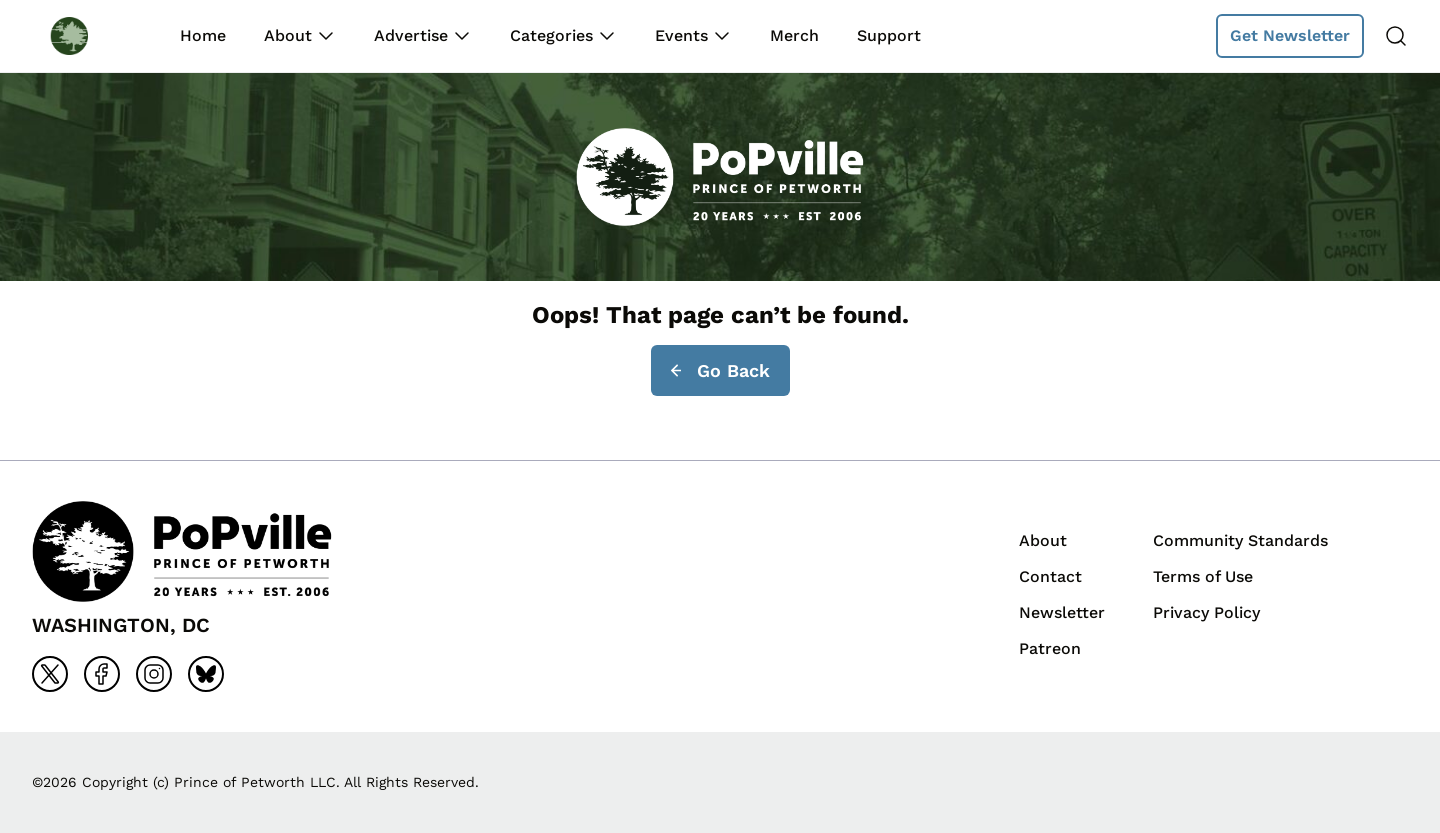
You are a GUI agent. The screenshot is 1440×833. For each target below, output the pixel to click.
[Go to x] (50, 674)
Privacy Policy (1206, 612)
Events (681, 35)
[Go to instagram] (154, 674)
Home (203, 35)
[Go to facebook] (102, 674)
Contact (1050, 576)
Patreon (1050, 648)
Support (889, 35)
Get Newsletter (1290, 35)
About (288, 35)
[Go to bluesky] (206, 674)
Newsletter (1062, 612)
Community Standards (1240, 540)
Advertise (411, 35)
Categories (551, 35)
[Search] (1396, 36)
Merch (794, 35)
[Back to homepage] (88, 35)
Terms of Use (1203, 576)
